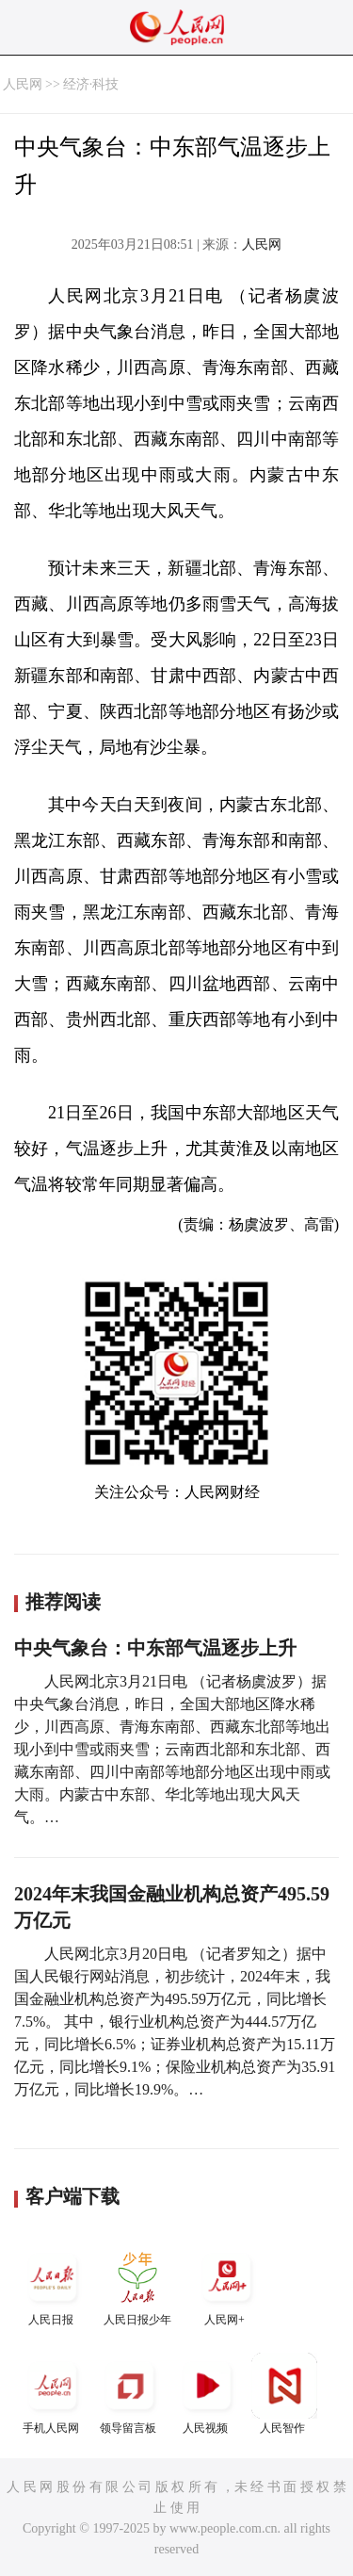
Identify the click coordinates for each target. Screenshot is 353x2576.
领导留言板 (130, 2394)
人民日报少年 (137, 2285)
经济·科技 (91, 84)
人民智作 (284, 2394)
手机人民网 (53, 2394)
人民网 (22, 84)
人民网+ (227, 2285)
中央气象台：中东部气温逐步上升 (155, 1648)
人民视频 (207, 2394)
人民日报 (53, 2285)
